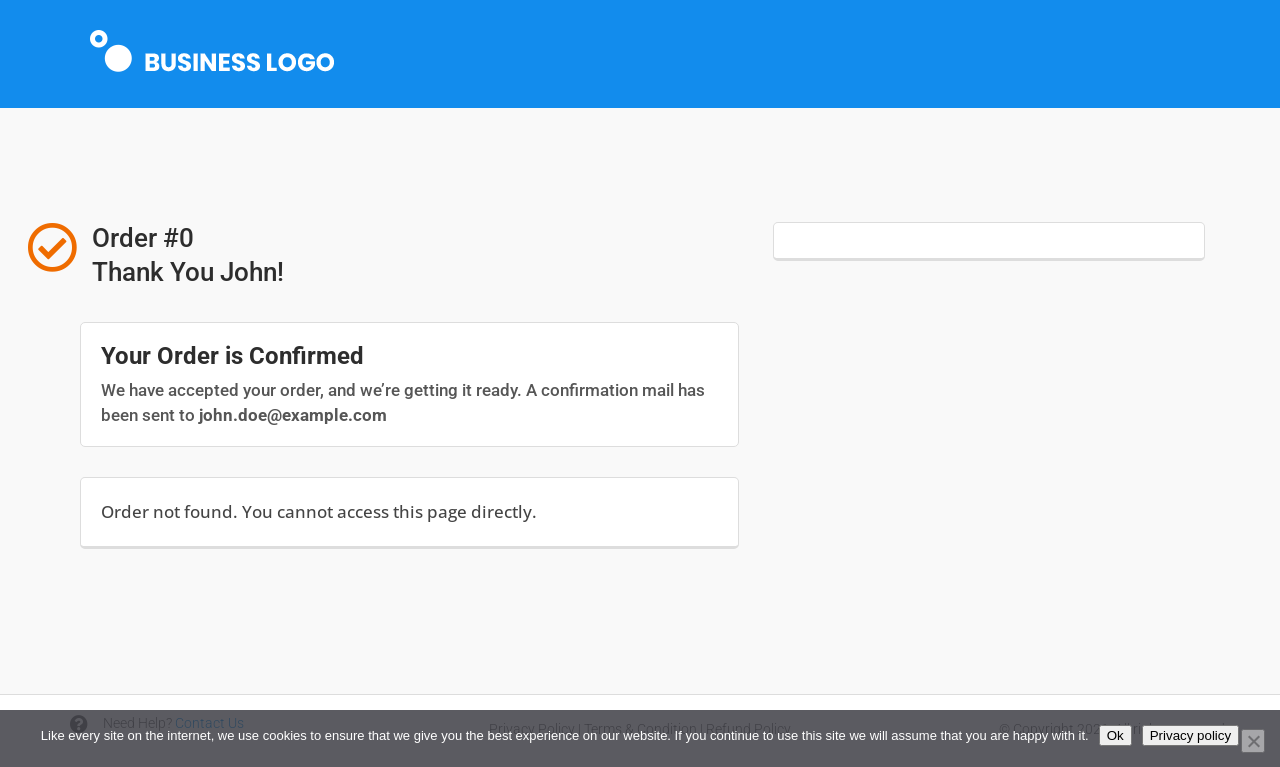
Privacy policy (1190, 735)
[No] (1253, 741)
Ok (1115, 735)
